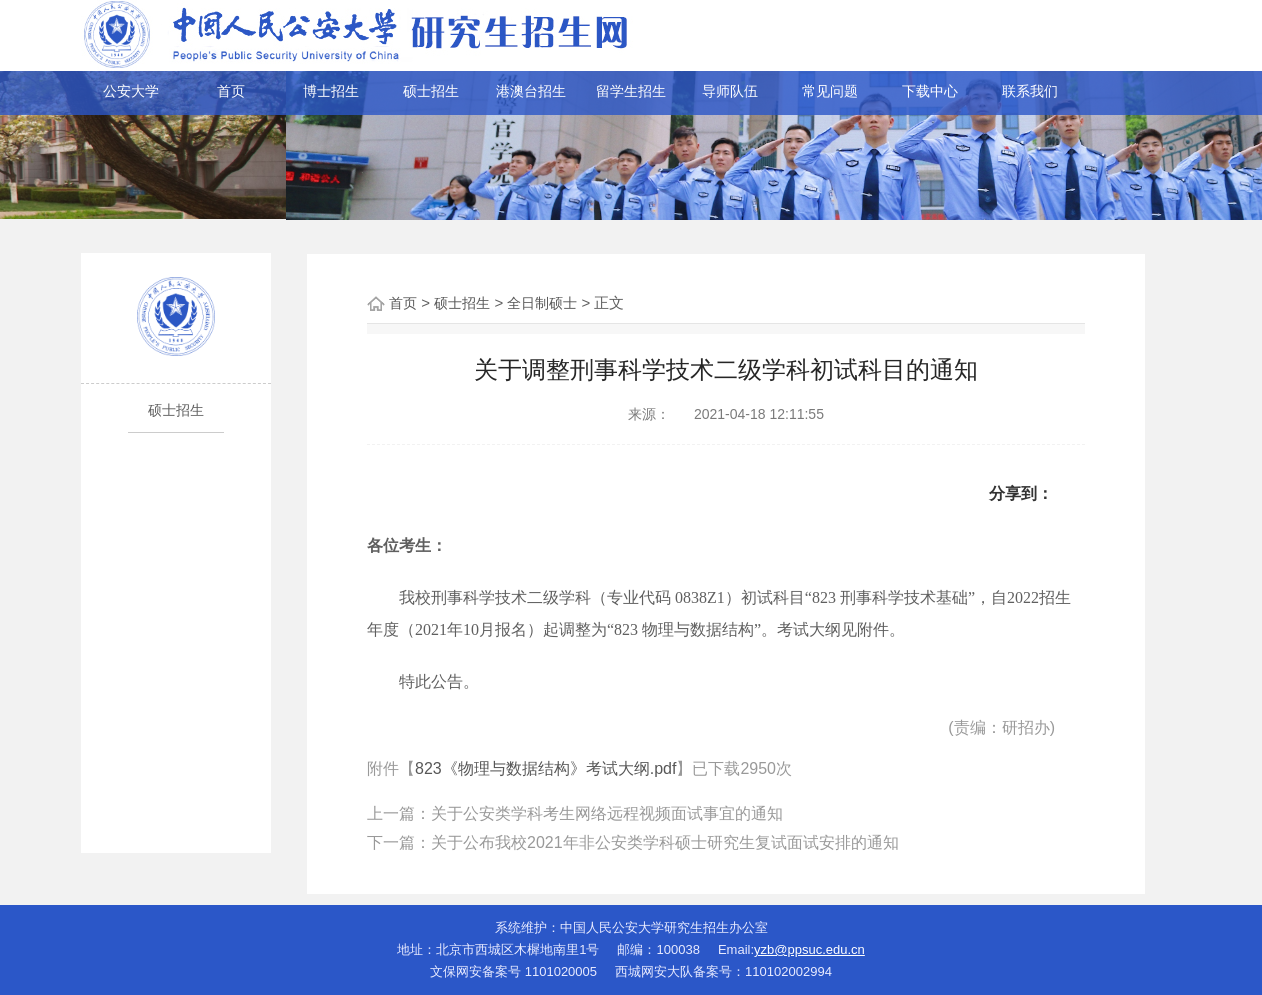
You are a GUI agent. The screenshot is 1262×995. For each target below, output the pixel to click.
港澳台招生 (531, 91)
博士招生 (331, 91)
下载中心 (930, 91)
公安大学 (131, 91)
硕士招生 (431, 91)
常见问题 (830, 91)
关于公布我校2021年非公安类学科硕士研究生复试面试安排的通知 (665, 842)
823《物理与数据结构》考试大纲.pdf (545, 768)
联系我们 (1030, 91)
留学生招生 (631, 91)
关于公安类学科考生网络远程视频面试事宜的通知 (607, 813)
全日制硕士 (542, 303)
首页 (231, 91)
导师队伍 (730, 91)
